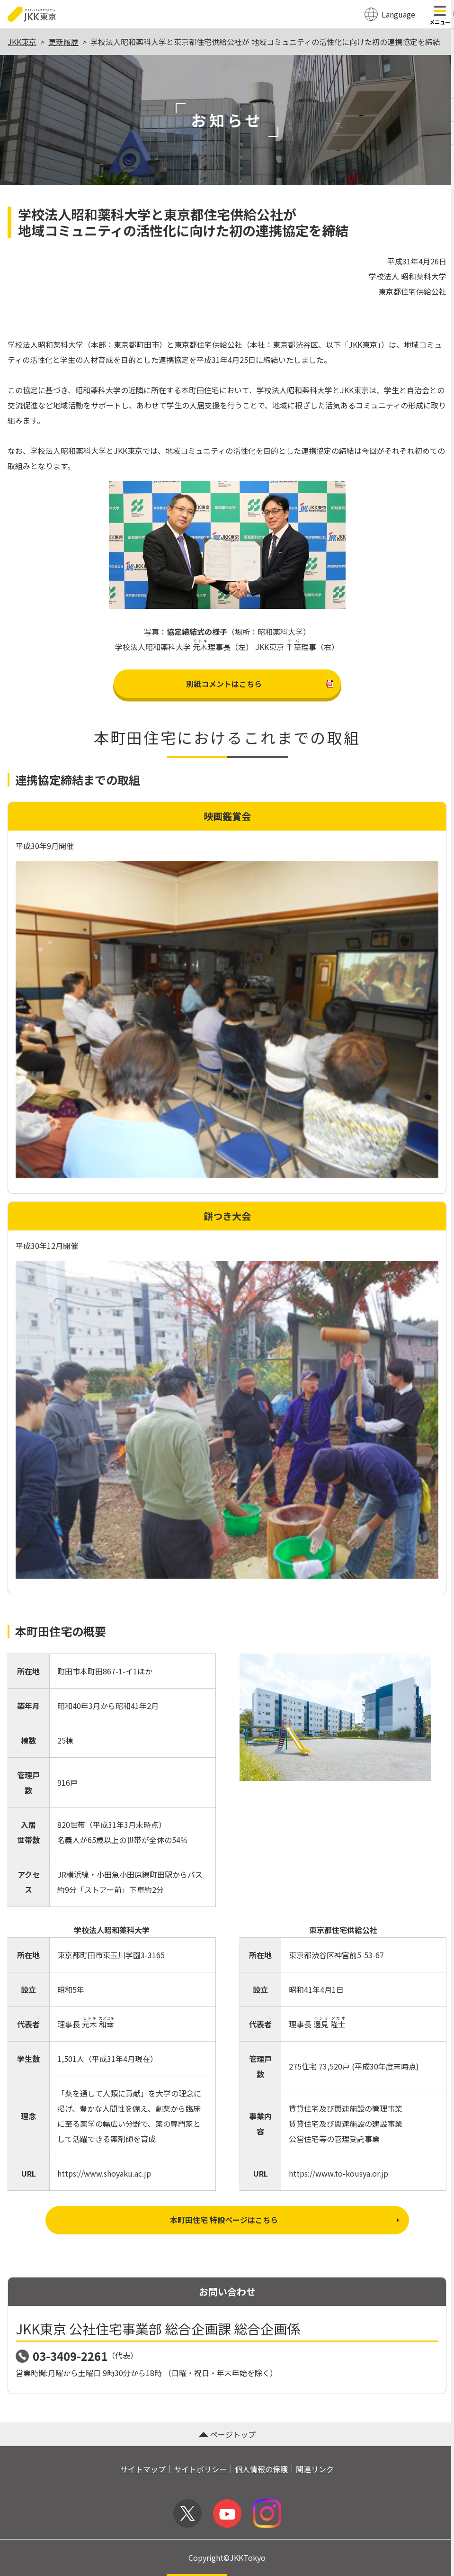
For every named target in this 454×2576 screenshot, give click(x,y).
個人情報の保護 (261, 2469)
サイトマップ (143, 2469)
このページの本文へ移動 (227, 1)
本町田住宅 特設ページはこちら (285, 2219)
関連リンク (315, 2469)
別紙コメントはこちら (259, 683)
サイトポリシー (200, 2469)
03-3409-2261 (70, 2356)
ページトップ (227, 2434)
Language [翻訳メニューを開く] (398, 14)
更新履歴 (63, 41)
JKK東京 (22, 41)
